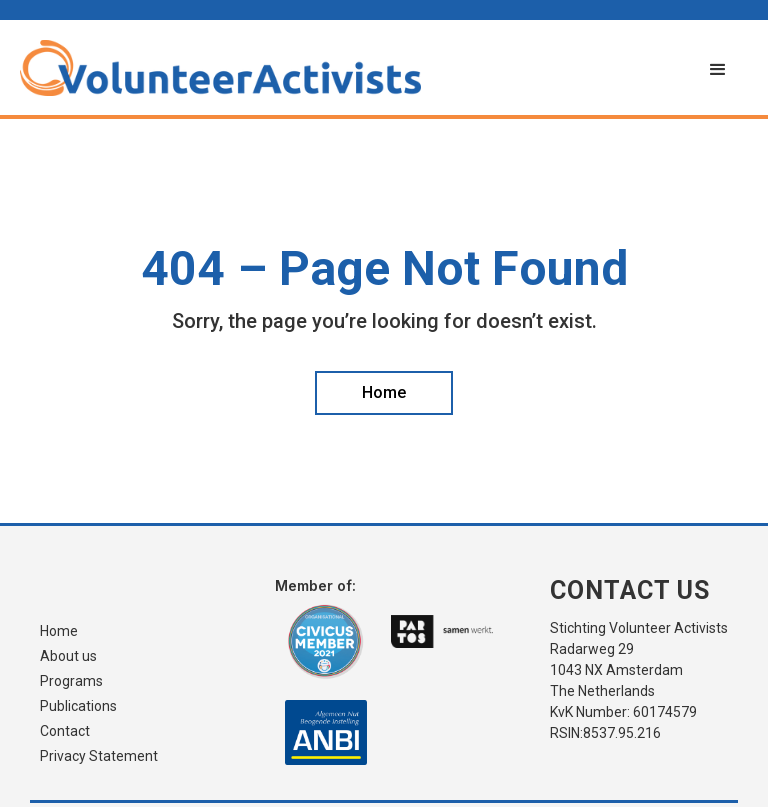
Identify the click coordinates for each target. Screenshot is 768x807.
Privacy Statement (99, 756)
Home (59, 631)
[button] (718, 70)
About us (68, 656)
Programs (71, 681)
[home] (354, 68)
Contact (65, 731)
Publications (78, 706)
